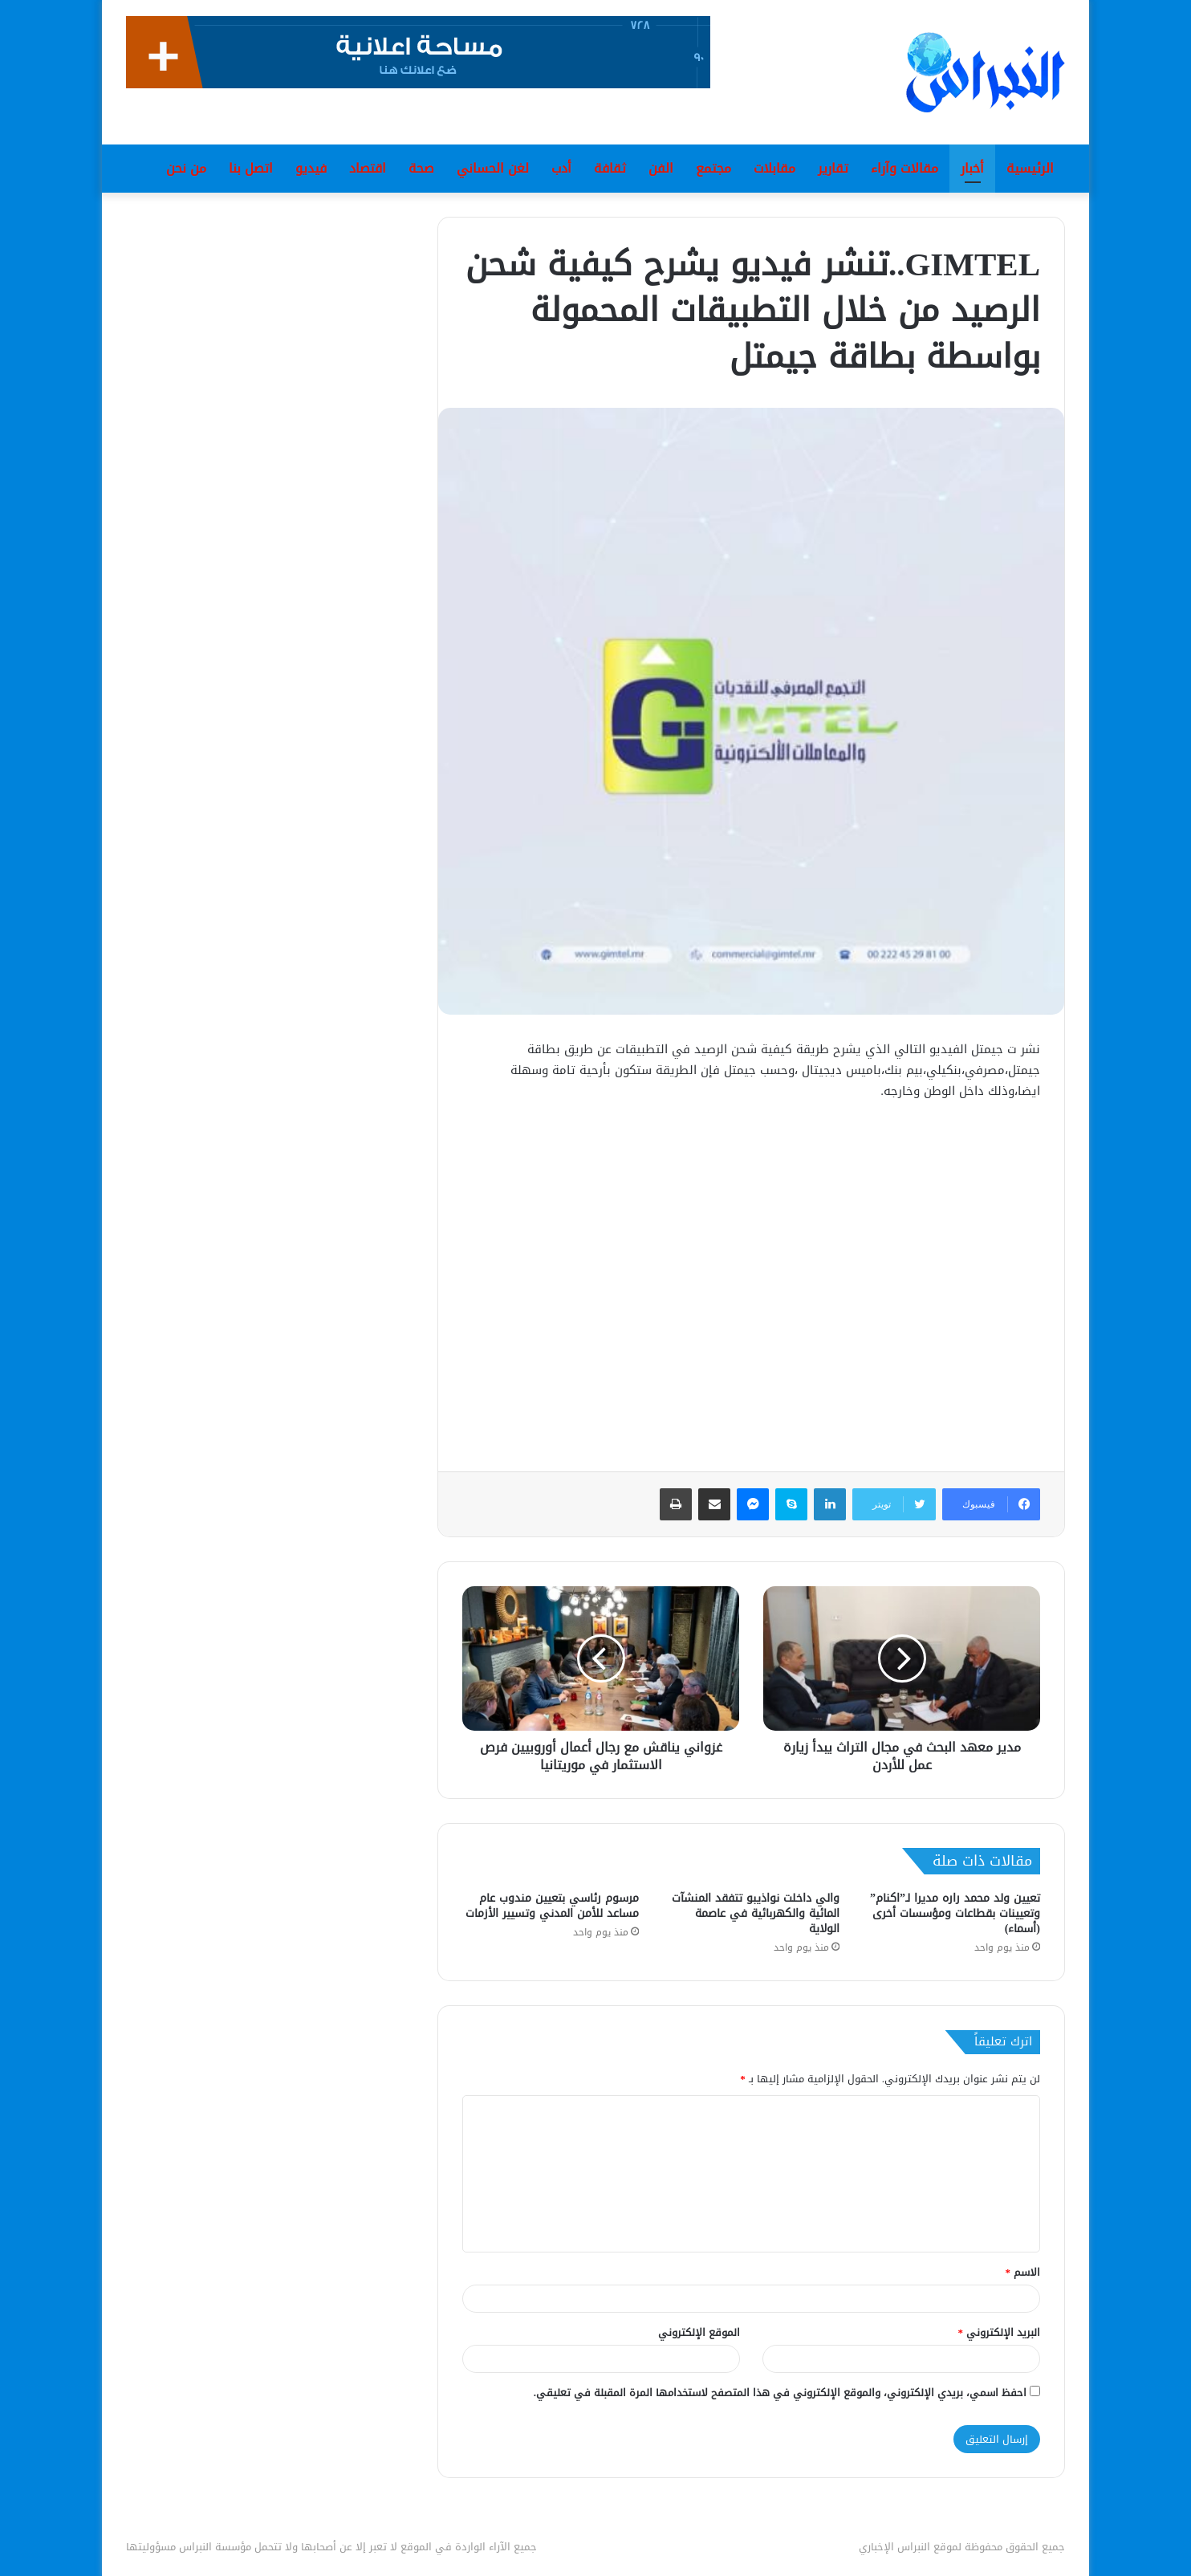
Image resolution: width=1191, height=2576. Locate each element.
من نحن (186, 168)
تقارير (833, 168)
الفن (660, 168)
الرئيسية (1030, 168)
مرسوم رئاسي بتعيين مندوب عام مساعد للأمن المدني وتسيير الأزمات (552, 1905)
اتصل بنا (251, 168)
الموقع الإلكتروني (699, 2332)
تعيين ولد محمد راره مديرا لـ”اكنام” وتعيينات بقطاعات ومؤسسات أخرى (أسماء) (955, 1913)
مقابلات (774, 168)
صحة (421, 168)
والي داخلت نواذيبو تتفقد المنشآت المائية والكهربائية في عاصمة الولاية (755, 1913)
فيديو (311, 168)
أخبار (972, 168)
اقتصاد (367, 168)
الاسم (1023, 2272)
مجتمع (713, 168)
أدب (561, 168)
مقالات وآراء (904, 168)
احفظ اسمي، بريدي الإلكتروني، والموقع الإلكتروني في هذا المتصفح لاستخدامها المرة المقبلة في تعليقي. (780, 2393)
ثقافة (610, 168)
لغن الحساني (493, 168)
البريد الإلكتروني (999, 2332)
